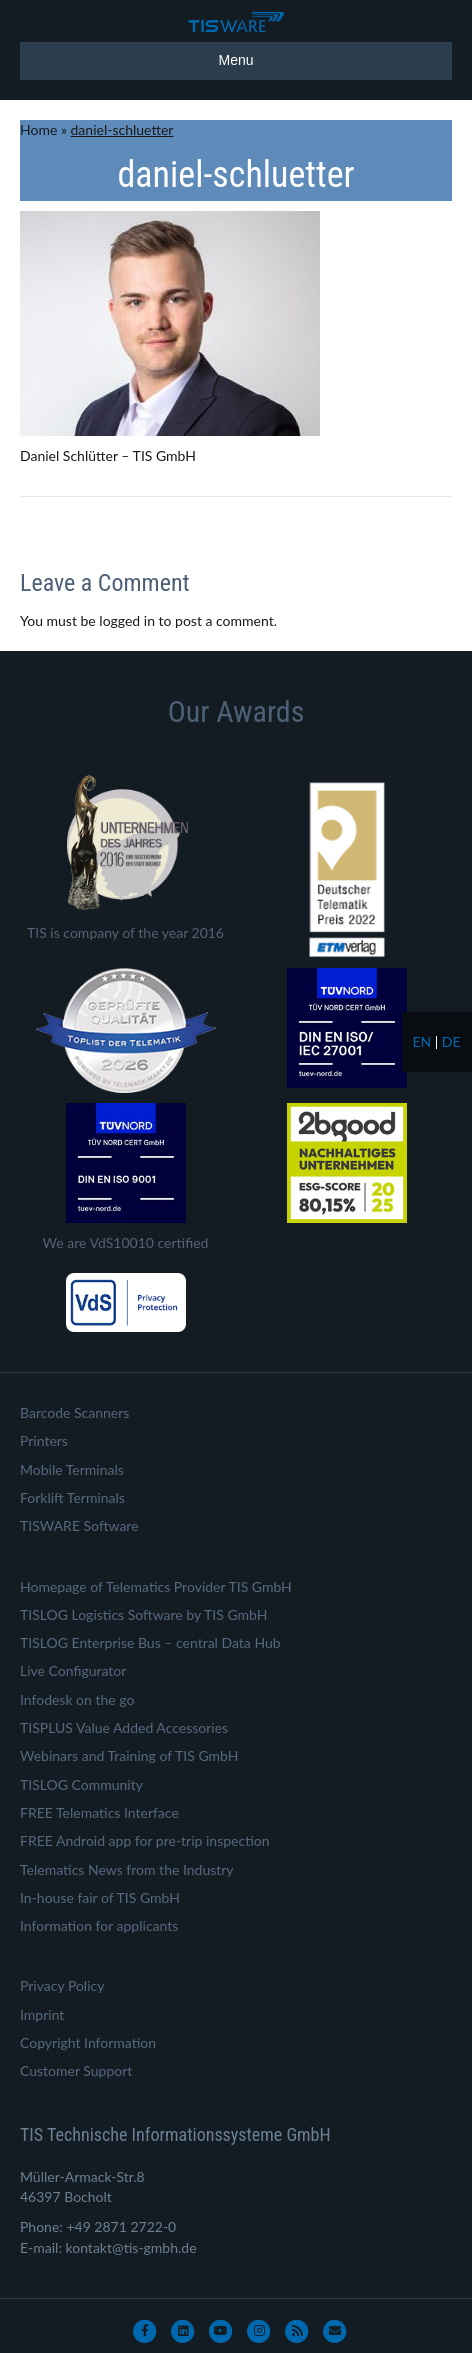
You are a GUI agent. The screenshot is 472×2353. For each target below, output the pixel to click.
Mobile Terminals (72, 1469)
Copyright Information (88, 2042)
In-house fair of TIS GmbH (100, 1897)
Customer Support (76, 2070)
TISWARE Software (79, 1525)
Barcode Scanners (74, 1412)
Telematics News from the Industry (127, 1869)
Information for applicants (99, 1925)
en (421, 1041)
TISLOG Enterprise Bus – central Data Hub (150, 1642)
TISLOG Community (81, 1784)
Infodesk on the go (77, 1699)
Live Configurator (73, 1670)
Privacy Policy (62, 1985)
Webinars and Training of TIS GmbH (129, 1755)
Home (38, 129)
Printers (44, 1440)
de (451, 1041)
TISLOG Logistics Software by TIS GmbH (143, 1614)
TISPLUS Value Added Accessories (124, 1727)
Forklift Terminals (72, 1497)
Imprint (42, 2014)
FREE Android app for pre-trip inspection (145, 1840)
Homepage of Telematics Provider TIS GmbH (156, 1586)
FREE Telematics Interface (99, 1812)
